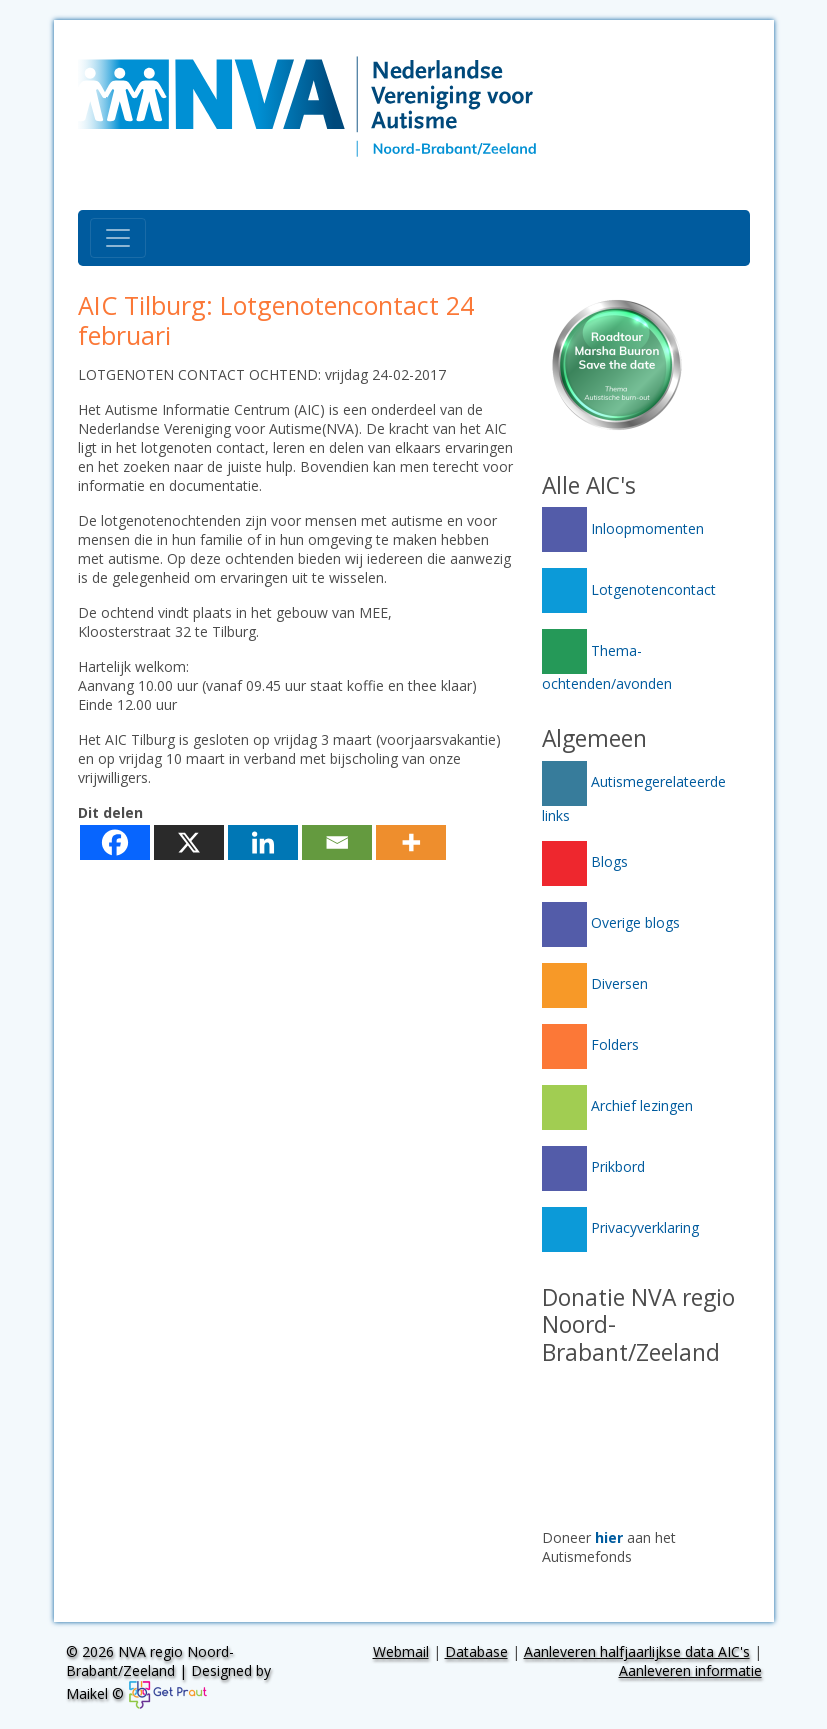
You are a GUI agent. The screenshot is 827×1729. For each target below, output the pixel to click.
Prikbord (593, 1166)
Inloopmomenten (623, 528)
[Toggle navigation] (118, 238)
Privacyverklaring (620, 1227)
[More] (411, 842)
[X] (189, 842)
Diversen (595, 983)
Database (476, 1651)
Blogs (585, 861)
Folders (590, 1044)
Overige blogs (611, 922)
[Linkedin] (263, 842)
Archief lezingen (617, 1105)
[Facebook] (115, 842)
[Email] (337, 842)
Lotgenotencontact (629, 589)
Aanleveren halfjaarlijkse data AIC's (637, 1651)
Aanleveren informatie (690, 1670)
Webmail (401, 1651)
